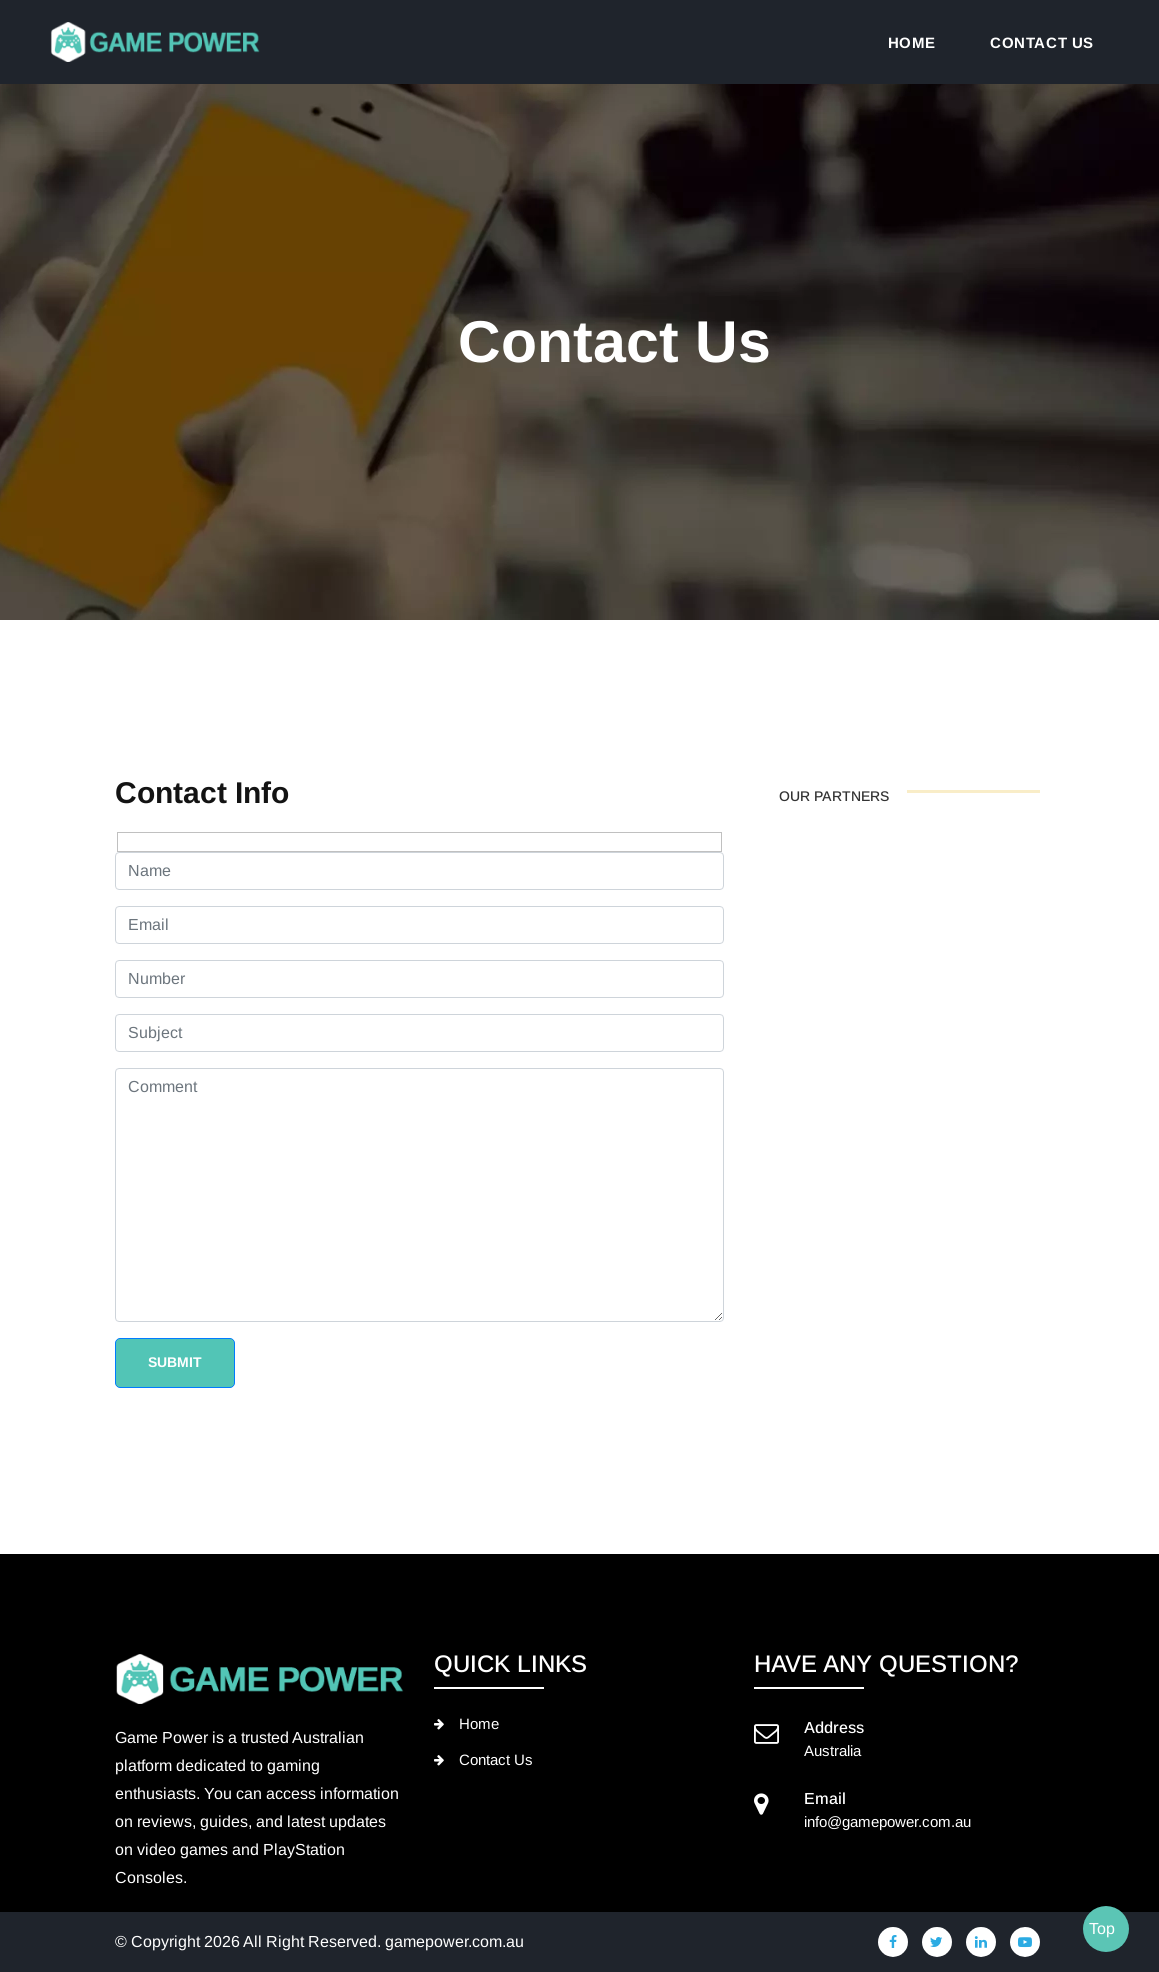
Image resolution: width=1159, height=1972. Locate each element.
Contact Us (496, 1759)
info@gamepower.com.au (887, 1821)
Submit (175, 1362)
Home (912, 42)
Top (1102, 1928)
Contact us (1042, 42)
